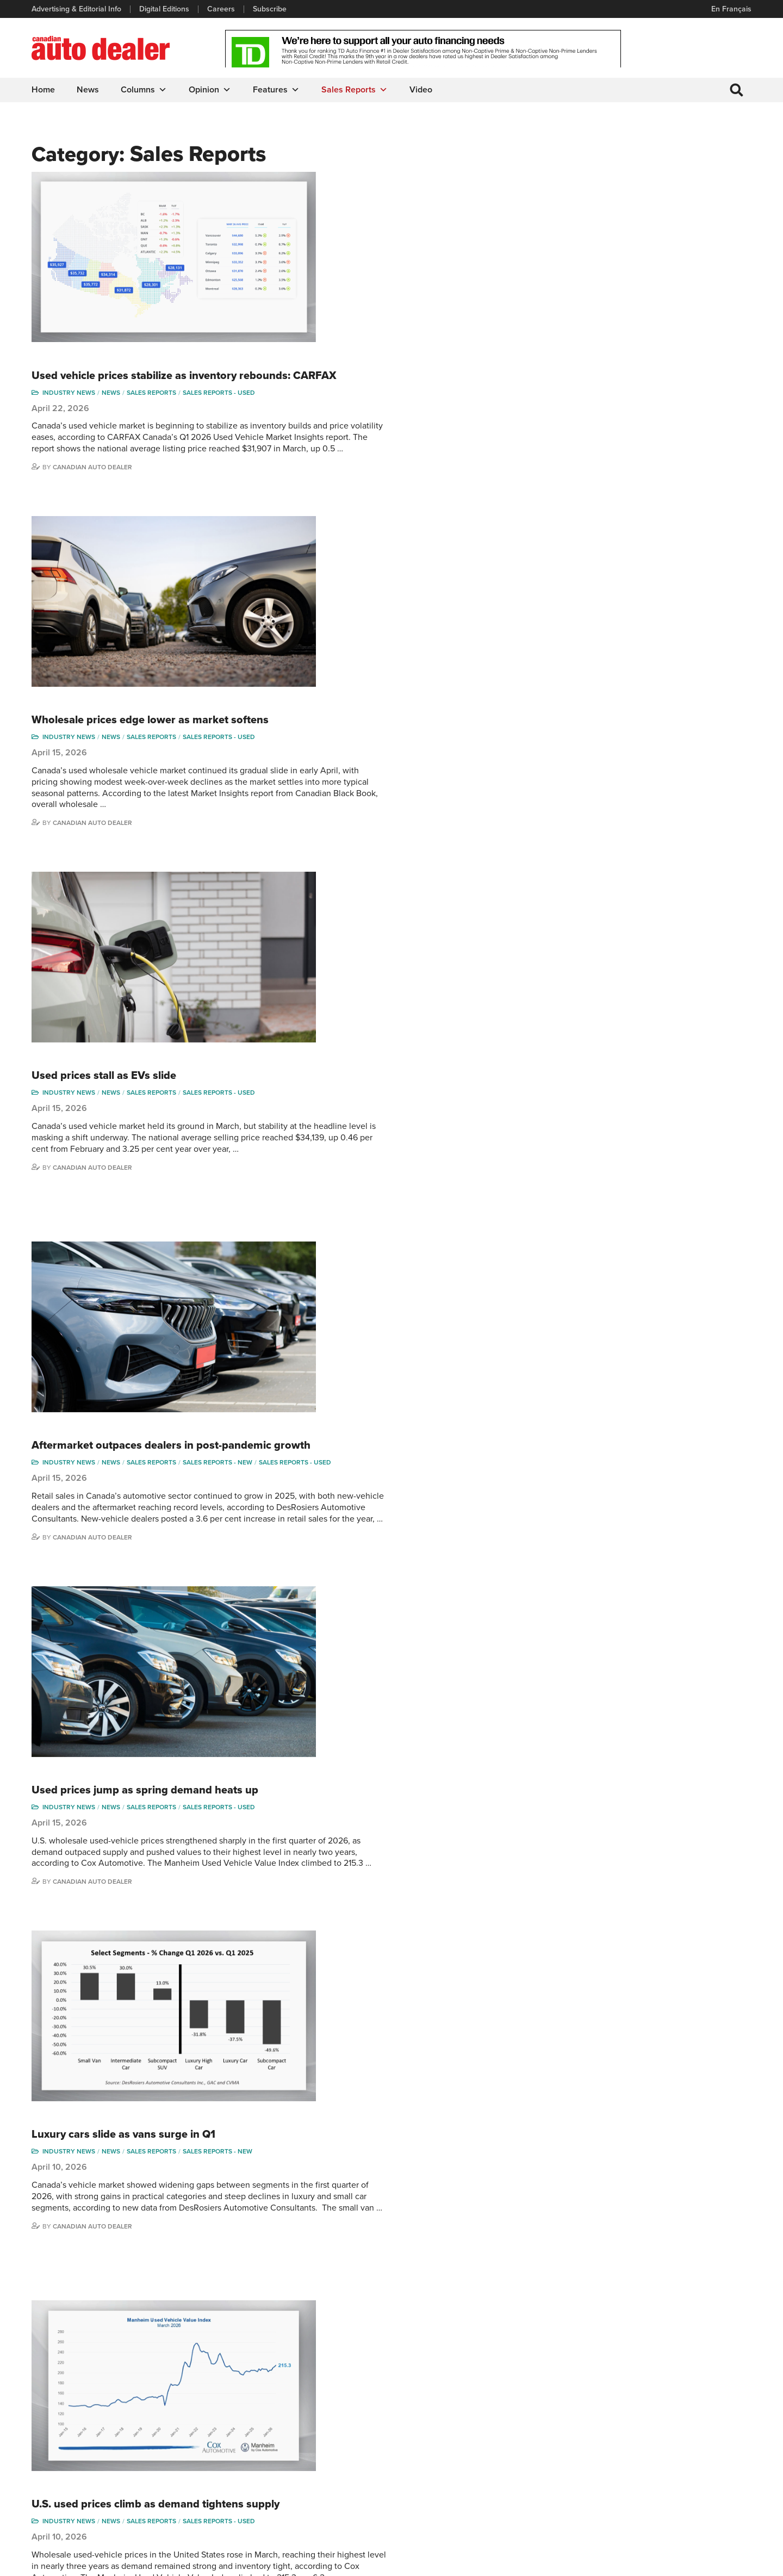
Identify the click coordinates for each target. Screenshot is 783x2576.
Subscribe (271, 9)
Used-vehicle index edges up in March (332, 1573)
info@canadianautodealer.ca (92, 2400)
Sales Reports (355, 89)
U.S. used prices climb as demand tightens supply (362, 1238)
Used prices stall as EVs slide (310, 518)
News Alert (420, 2446)
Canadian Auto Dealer (299, 293)
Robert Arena (609, 2413)
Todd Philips (693, 2446)
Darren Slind (694, 2495)
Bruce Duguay (611, 2479)
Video (422, 89)
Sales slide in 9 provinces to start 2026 (335, 2101)
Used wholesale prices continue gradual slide (351, 1931)
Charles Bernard (614, 2429)
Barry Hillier (606, 2495)
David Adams (609, 2396)
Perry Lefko (692, 2413)
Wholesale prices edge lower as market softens (356, 349)
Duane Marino (696, 2429)
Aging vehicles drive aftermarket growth (339, 1761)
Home (44, 89)
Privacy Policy (55, 2562)
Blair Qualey (693, 2463)
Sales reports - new (424, 735)
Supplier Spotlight (518, 2429)
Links (226, 2429)
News (89, 89)
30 (368, 2298)
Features (277, 89)
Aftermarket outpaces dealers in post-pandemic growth (358, 713)
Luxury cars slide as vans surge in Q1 (330, 1050)
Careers (222, 9)
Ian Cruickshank (614, 2463)
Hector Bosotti (611, 2446)
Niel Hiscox (606, 2512)
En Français (730, 9)
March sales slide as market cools (322, 1403)
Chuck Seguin (696, 2479)
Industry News (275, 207)
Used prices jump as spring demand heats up (351, 885)
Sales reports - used (425, 207)
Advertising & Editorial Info (77, 9)
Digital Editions (165, 9)
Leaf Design (729, 2562)
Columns (145, 89)
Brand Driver (509, 2413)
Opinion (211, 89)
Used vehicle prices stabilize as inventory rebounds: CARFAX (367, 185)
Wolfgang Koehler (702, 2396)
